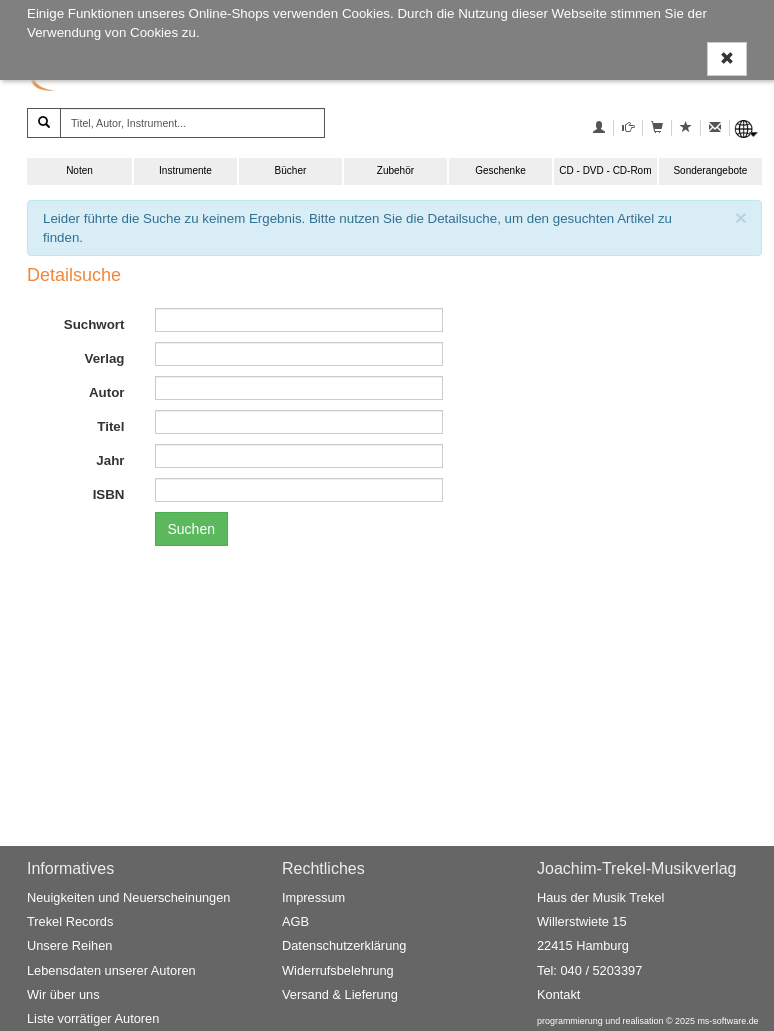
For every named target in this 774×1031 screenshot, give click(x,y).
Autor (107, 392)
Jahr (110, 460)
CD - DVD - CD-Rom (605, 170)
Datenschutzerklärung (344, 945)
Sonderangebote (710, 170)
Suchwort (94, 324)
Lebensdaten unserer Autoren (111, 970)
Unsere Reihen (69, 945)
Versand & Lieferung (340, 994)
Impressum (313, 897)
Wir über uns (63, 994)
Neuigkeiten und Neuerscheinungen (128, 897)
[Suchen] (44, 123)
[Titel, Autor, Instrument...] (192, 123)
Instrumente (185, 170)
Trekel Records (70, 921)
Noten (79, 170)
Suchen (191, 529)
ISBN (109, 494)
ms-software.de (727, 1021)
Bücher (291, 170)
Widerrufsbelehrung (338, 970)
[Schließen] (741, 217)
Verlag (104, 358)
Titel (110, 426)
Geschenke (500, 170)
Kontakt (558, 994)
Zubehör (395, 170)
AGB (295, 921)
